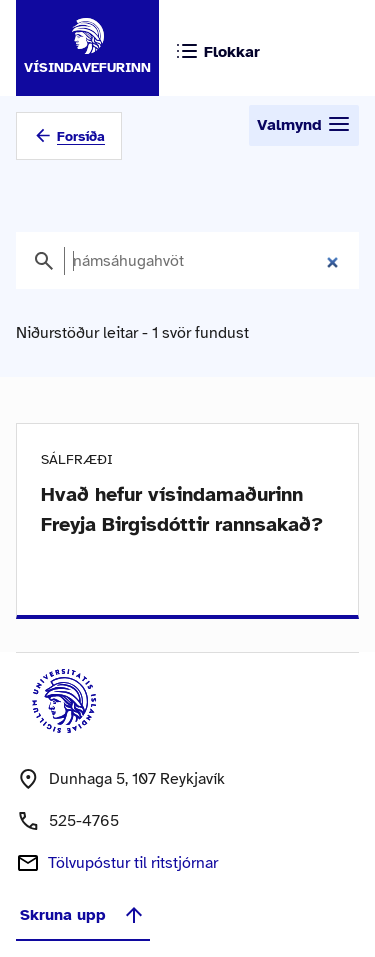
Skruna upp (83, 915)
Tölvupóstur (133, 863)
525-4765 (84, 821)
